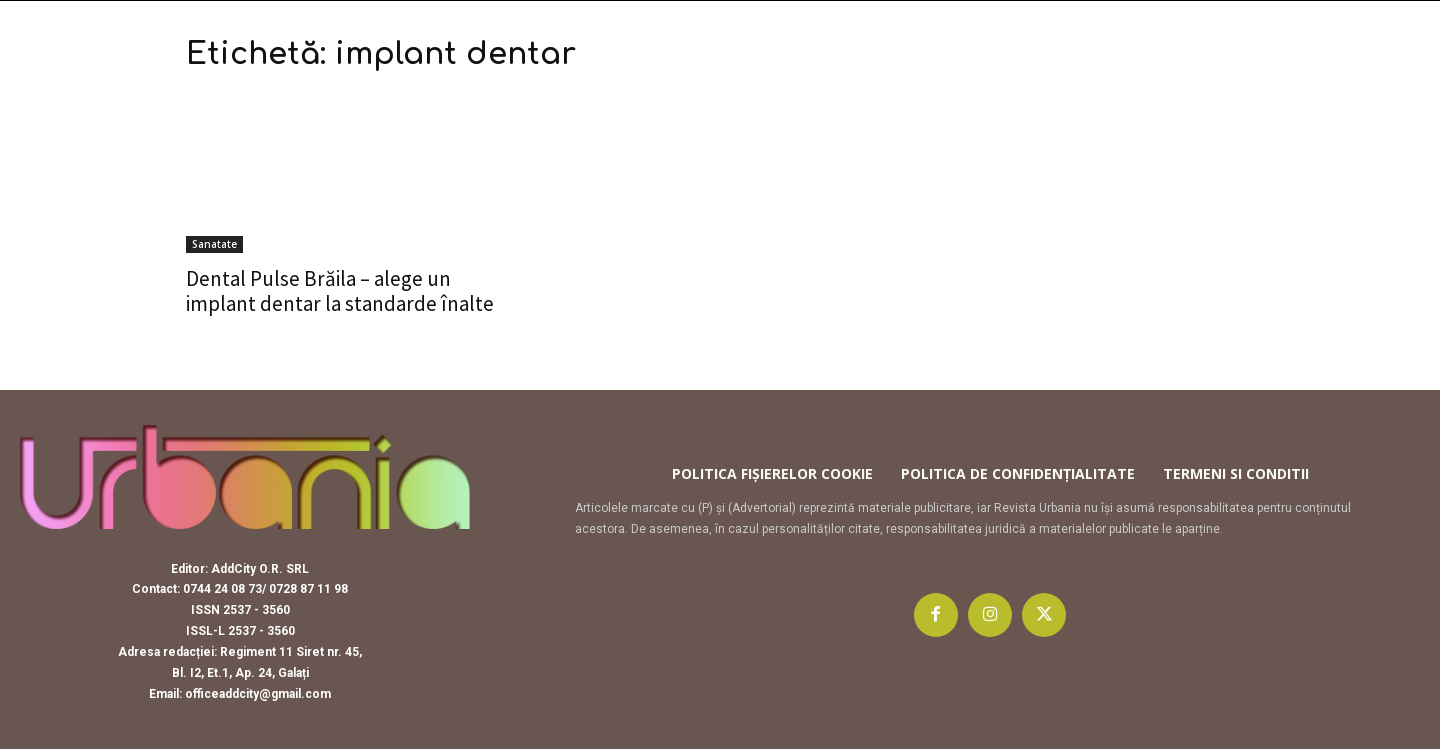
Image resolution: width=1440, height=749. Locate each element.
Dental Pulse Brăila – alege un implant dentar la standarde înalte (340, 291)
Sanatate (214, 244)
